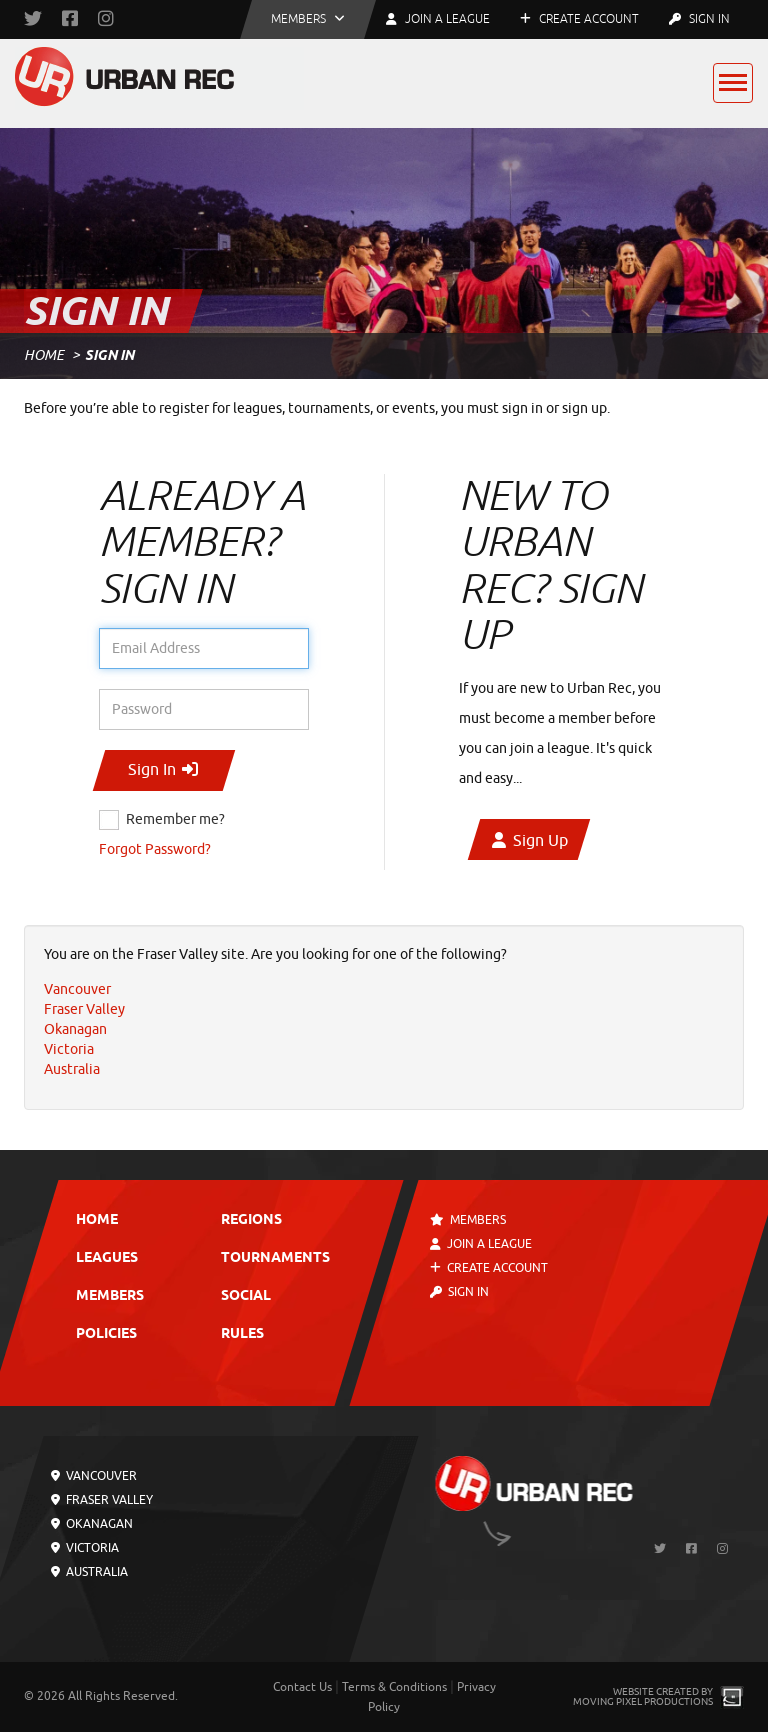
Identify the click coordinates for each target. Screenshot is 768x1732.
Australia (89, 1572)
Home (44, 355)
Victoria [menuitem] (69, 1049)
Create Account (579, 19)
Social (246, 1296)
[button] (308, 19)
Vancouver (94, 1476)
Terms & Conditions (394, 1687)
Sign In (699, 19)
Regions (251, 1220)
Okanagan (92, 1524)
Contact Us (302, 1687)
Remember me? (175, 819)
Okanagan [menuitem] (75, 1029)
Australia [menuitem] (72, 1069)
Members (110, 1296)
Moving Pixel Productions (643, 1701)
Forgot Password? (155, 849)
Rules (242, 1334)
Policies (106, 1334)
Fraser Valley (102, 1500)
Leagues (107, 1258)
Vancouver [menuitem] (77, 989)
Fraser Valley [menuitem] (84, 1009)
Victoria (85, 1548)
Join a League (481, 1244)
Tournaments (275, 1258)
